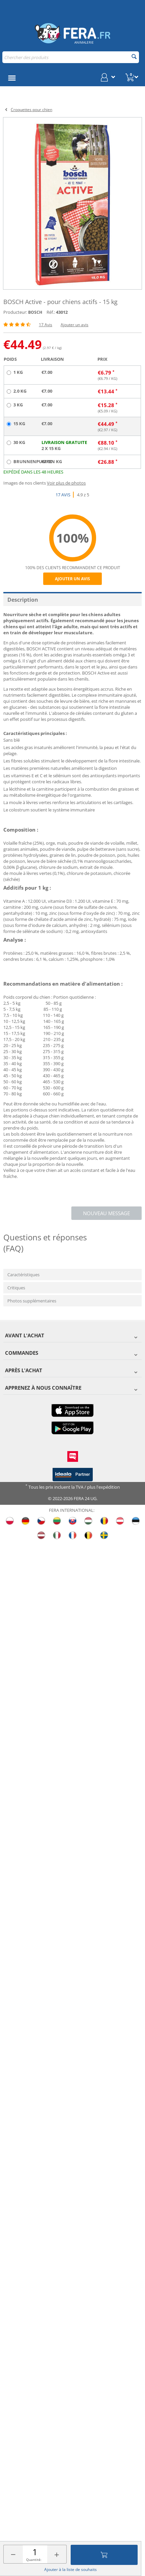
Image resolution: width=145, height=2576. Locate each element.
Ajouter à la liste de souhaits (70, 2569)
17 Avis (45, 325)
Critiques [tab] (16, 1288)
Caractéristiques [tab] (23, 1275)
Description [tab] (22, 599)
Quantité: (34, 2559)
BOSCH (35, 312)
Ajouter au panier (104, 2555)
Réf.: (51, 312)
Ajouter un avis (74, 325)
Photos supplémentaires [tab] (31, 1301)
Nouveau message (106, 1213)
